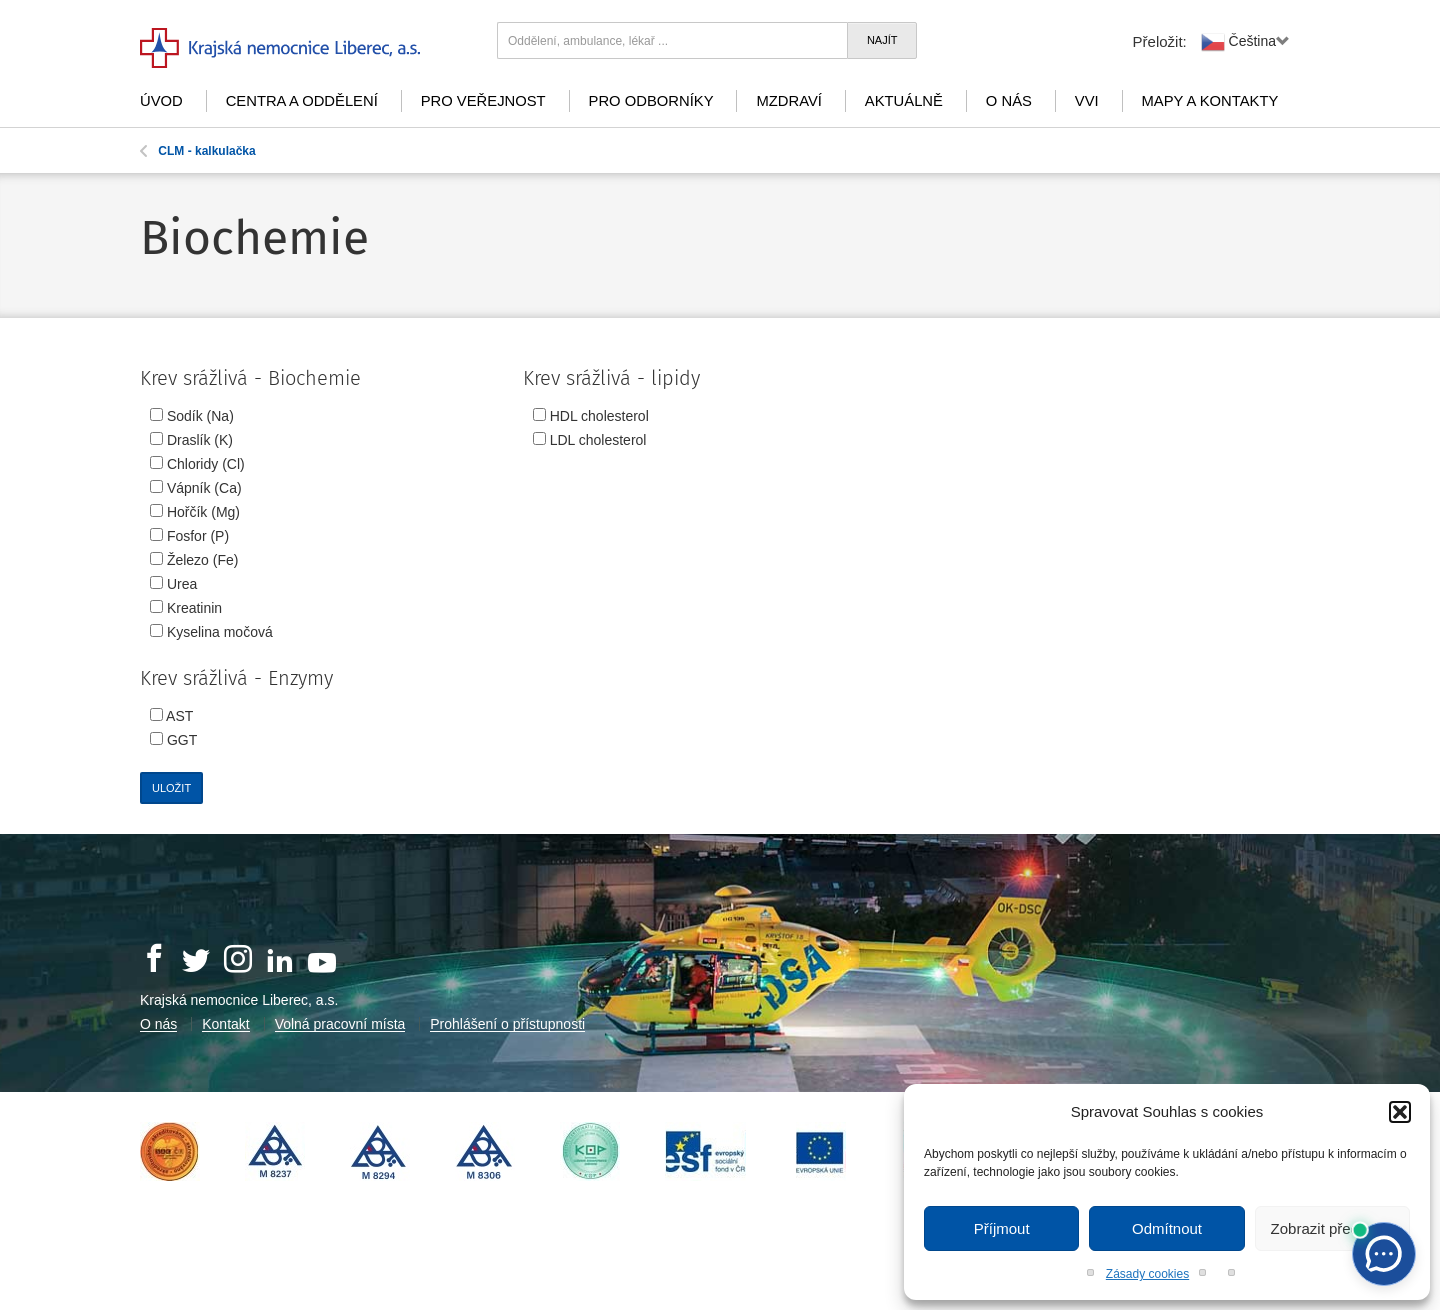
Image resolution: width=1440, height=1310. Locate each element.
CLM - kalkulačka (198, 151)
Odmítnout (1167, 1228)
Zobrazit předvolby (1332, 1228)
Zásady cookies (1147, 1274)
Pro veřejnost (483, 101)
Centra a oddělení (302, 101)
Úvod (161, 101)
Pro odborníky (651, 101)
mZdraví (789, 101)
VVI (1087, 101)
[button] (1400, 1112)
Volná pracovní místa (340, 1024)
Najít (882, 40)
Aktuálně (904, 101)
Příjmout (1002, 1228)
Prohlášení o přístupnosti (507, 1024)
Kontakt (225, 1024)
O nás (1009, 101)
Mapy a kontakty (1210, 101)
